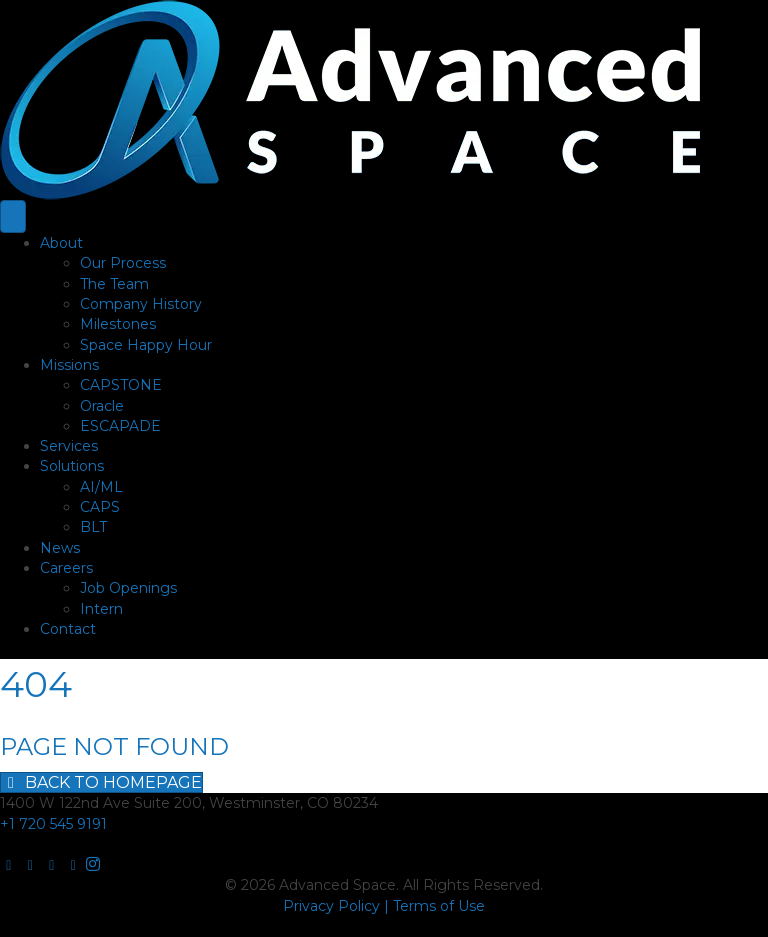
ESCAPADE (120, 426)
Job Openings (128, 588)
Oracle (102, 406)
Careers (66, 568)
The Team (114, 284)
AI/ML (101, 487)
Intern (101, 609)
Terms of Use (439, 906)
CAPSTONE (121, 385)
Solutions (72, 466)
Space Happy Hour (146, 345)
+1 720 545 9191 (53, 824)
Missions (69, 365)
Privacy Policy (331, 906)
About (61, 243)
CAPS (100, 507)
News (60, 548)
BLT (93, 527)
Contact (68, 629)
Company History (141, 304)
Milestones (118, 324)
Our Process (123, 263)
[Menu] (13, 216)
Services (69, 446)
